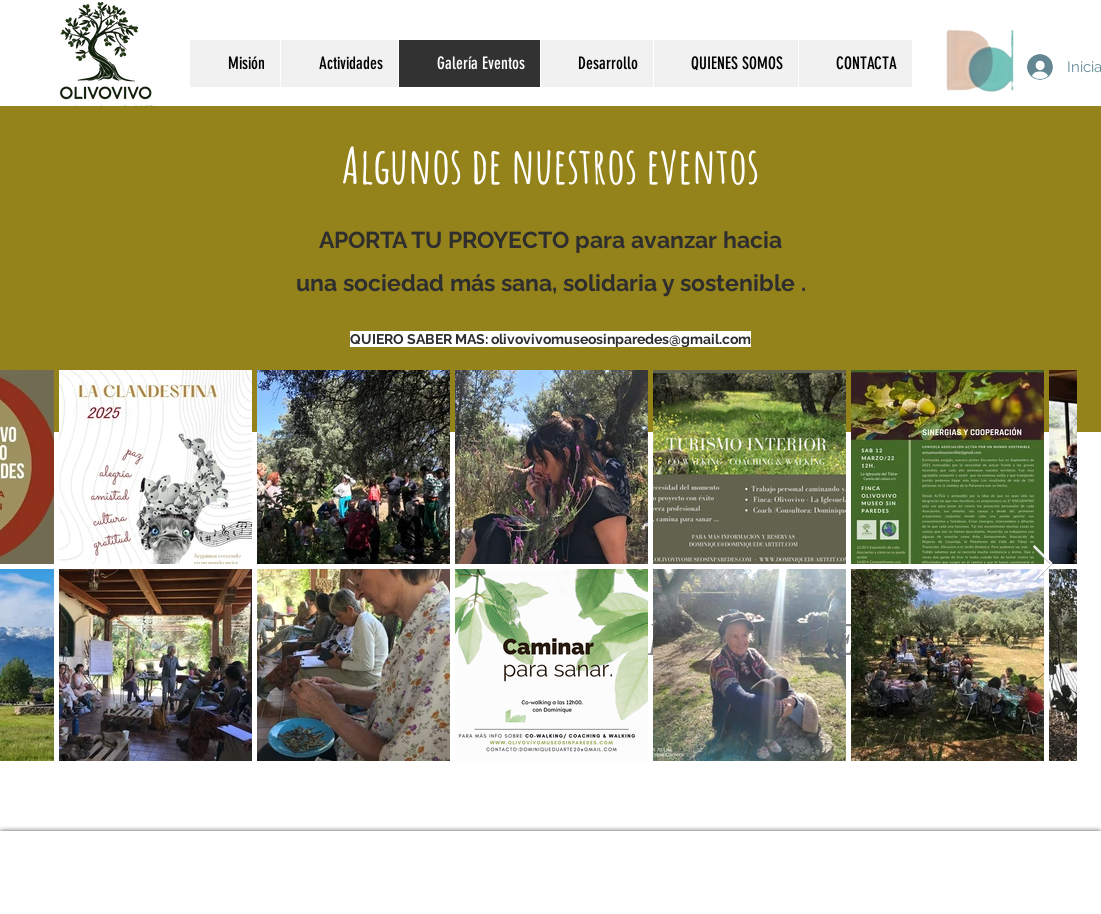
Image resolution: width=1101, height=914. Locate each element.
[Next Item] (1042, 564)
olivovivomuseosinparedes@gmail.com (621, 339)
